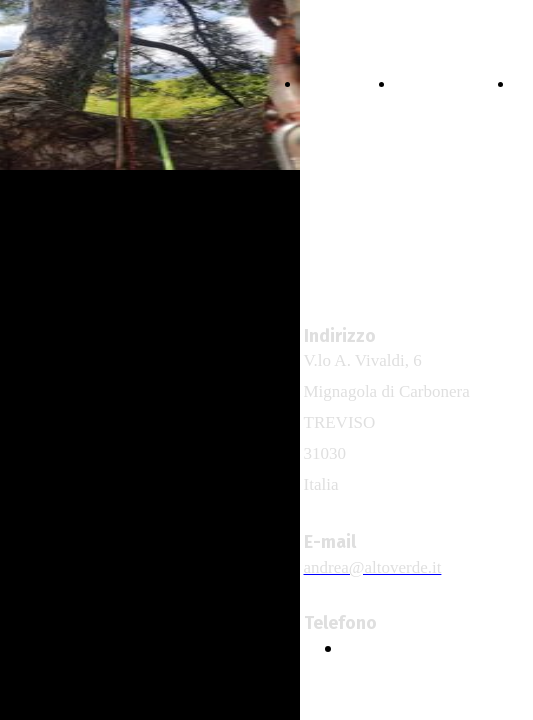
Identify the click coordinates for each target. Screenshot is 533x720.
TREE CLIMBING (449, 84)
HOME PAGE (343, 84)
